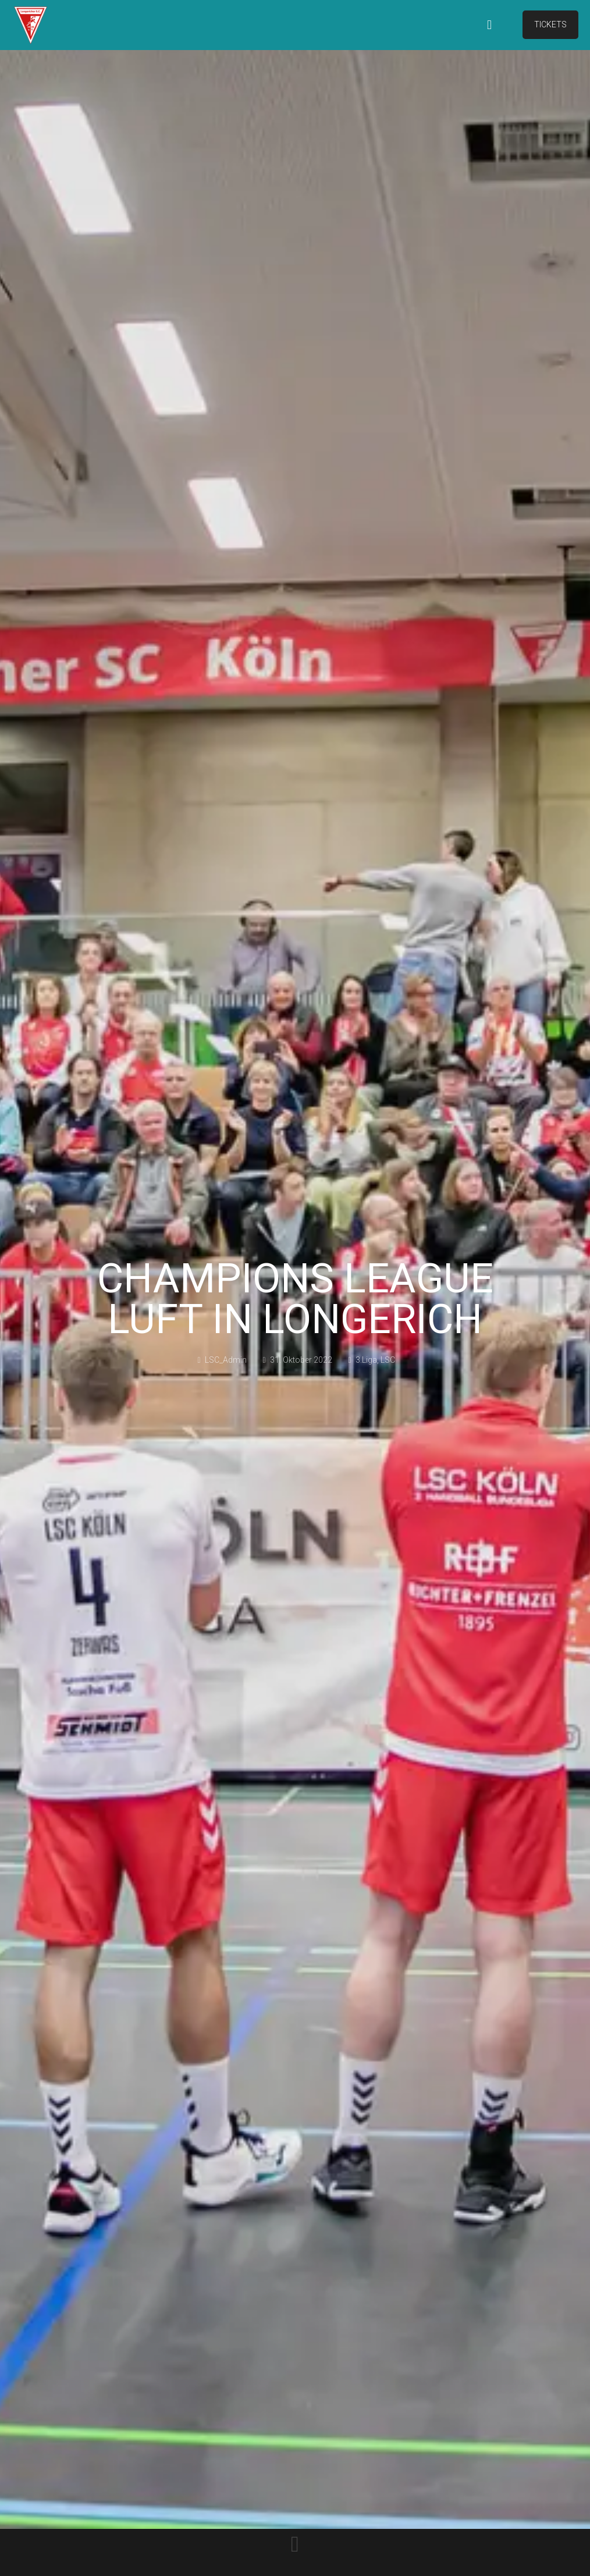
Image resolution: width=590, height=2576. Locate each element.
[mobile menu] (489, 25)
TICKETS (550, 24)
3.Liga (366, 1360)
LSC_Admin (226, 1360)
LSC (388, 1360)
